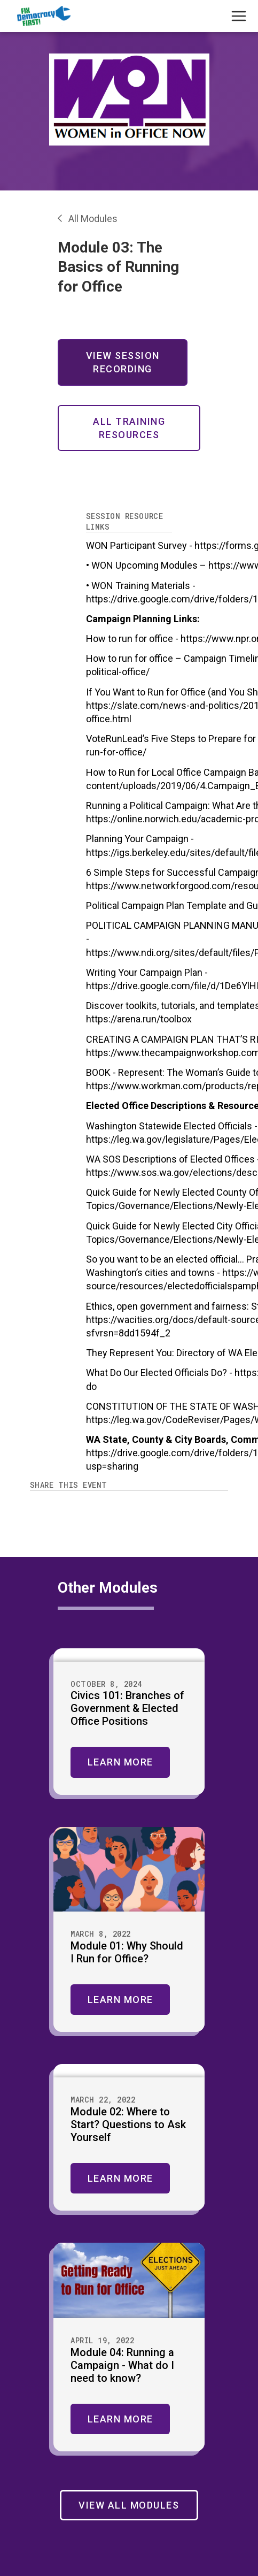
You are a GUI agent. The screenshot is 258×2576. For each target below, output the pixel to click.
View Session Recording (123, 362)
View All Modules (129, 2505)
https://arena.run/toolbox (139, 1019)
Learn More (120, 1762)
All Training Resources (129, 428)
